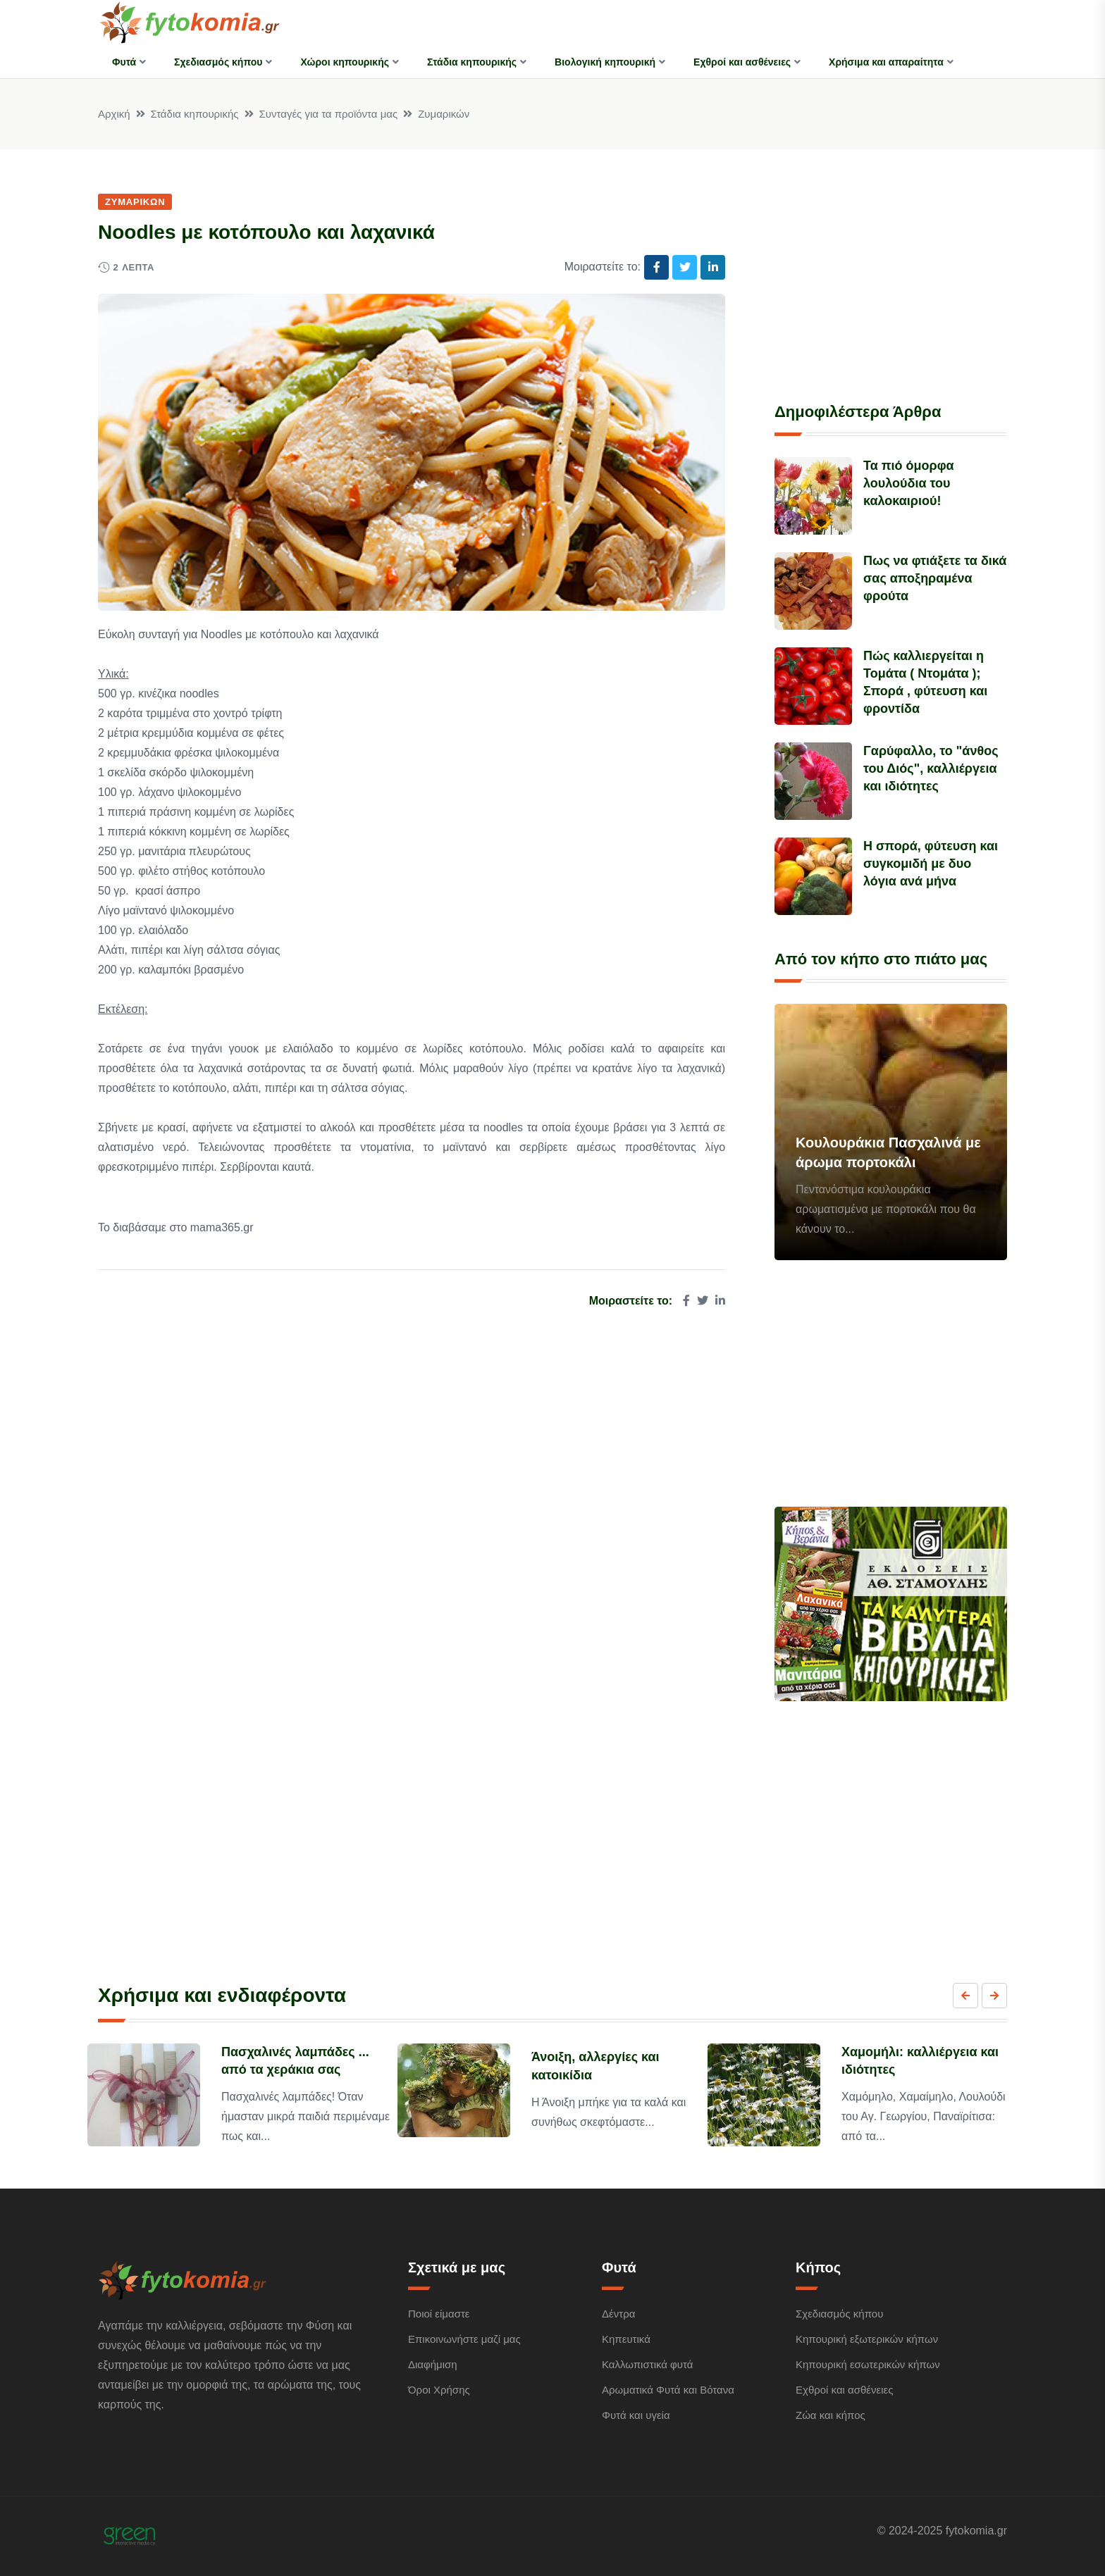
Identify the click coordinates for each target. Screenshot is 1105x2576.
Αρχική (114, 114)
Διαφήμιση (432, 2364)
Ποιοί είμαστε (439, 2314)
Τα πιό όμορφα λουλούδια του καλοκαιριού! (908, 483)
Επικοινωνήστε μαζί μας (464, 2339)
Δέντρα (618, 2314)
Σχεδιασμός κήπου (218, 62)
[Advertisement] (890, 280)
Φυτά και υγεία (636, 2415)
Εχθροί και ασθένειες (742, 62)
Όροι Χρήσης (439, 2390)
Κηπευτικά (626, 2339)
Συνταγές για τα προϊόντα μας (328, 114)
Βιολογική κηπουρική (605, 62)
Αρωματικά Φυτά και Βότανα (668, 2390)
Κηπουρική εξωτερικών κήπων (867, 2339)
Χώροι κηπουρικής (344, 62)
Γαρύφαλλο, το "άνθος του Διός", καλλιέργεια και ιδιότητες (930, 768)
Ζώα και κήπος (830, 2415)
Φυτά (124, 62)
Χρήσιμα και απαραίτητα (886, 62)
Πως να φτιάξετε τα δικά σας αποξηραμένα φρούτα (934, 578)
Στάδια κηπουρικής (472, 62)
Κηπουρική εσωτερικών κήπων (868, 2364)
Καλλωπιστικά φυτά (647, 2364)
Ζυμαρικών (443, 114)
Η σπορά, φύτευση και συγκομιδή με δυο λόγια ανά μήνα (930, 863)
